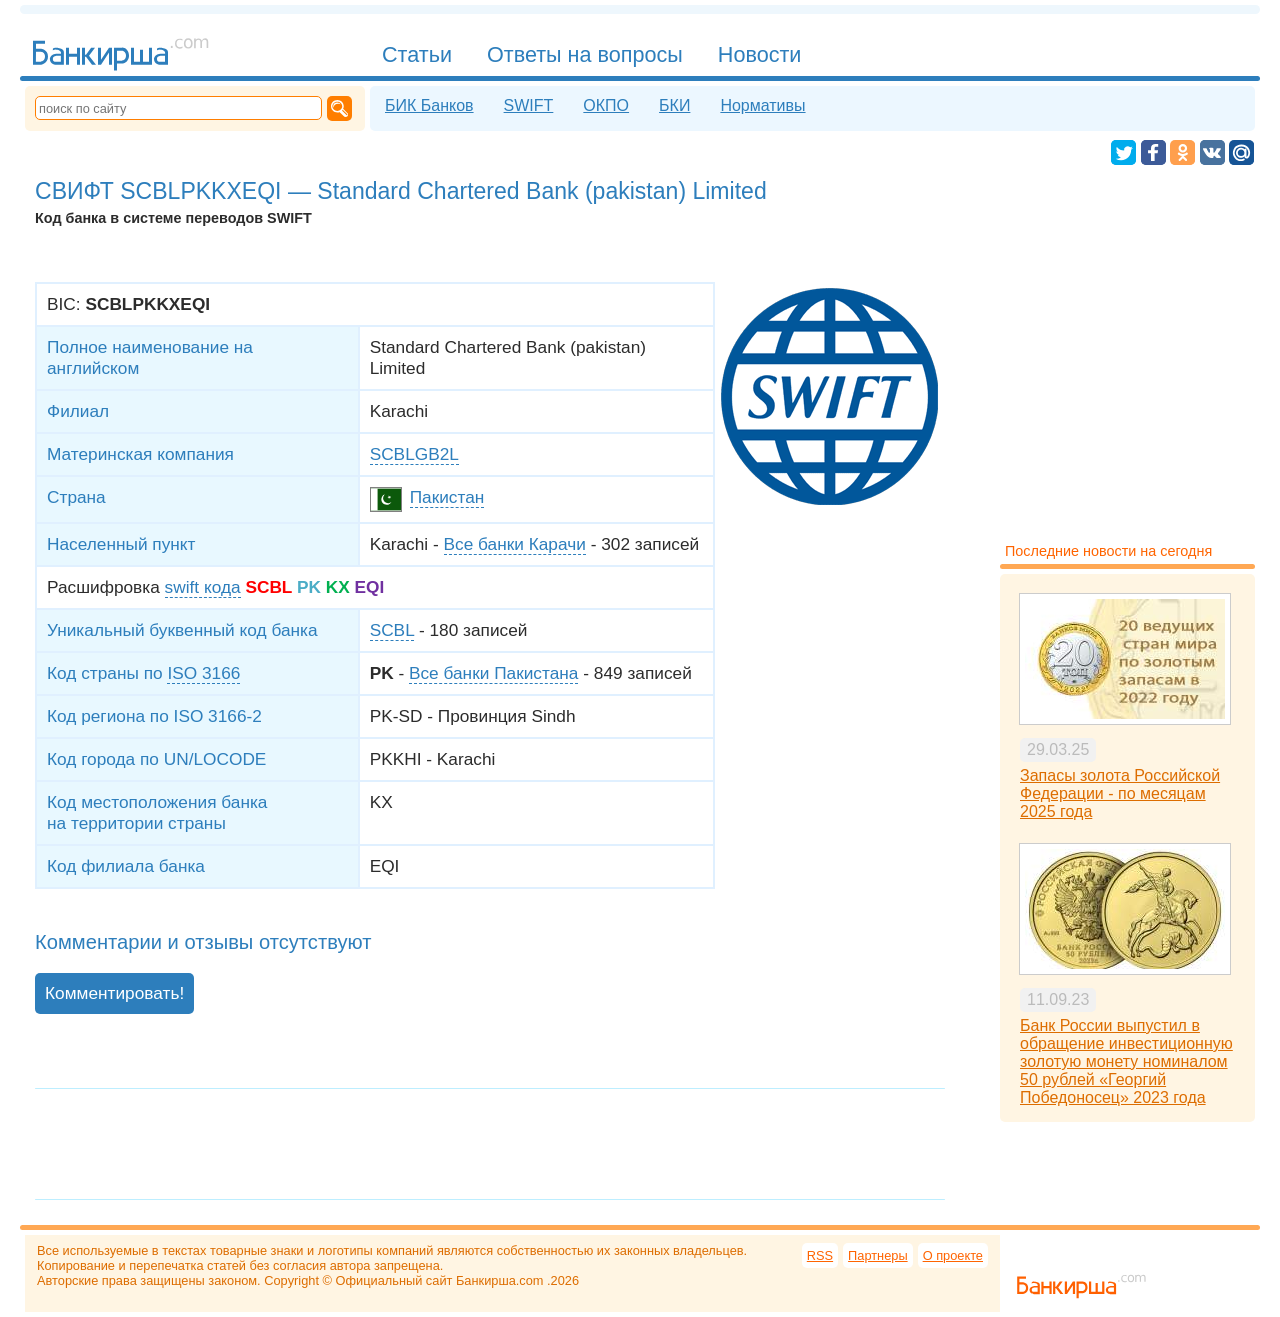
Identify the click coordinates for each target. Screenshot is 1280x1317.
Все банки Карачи (515, 544)
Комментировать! (114, 993)
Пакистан (447, 497)
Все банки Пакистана (493, 673)
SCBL (392, 630)
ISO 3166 (203, 673)
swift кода (203, 587)
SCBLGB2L (414, 454)
